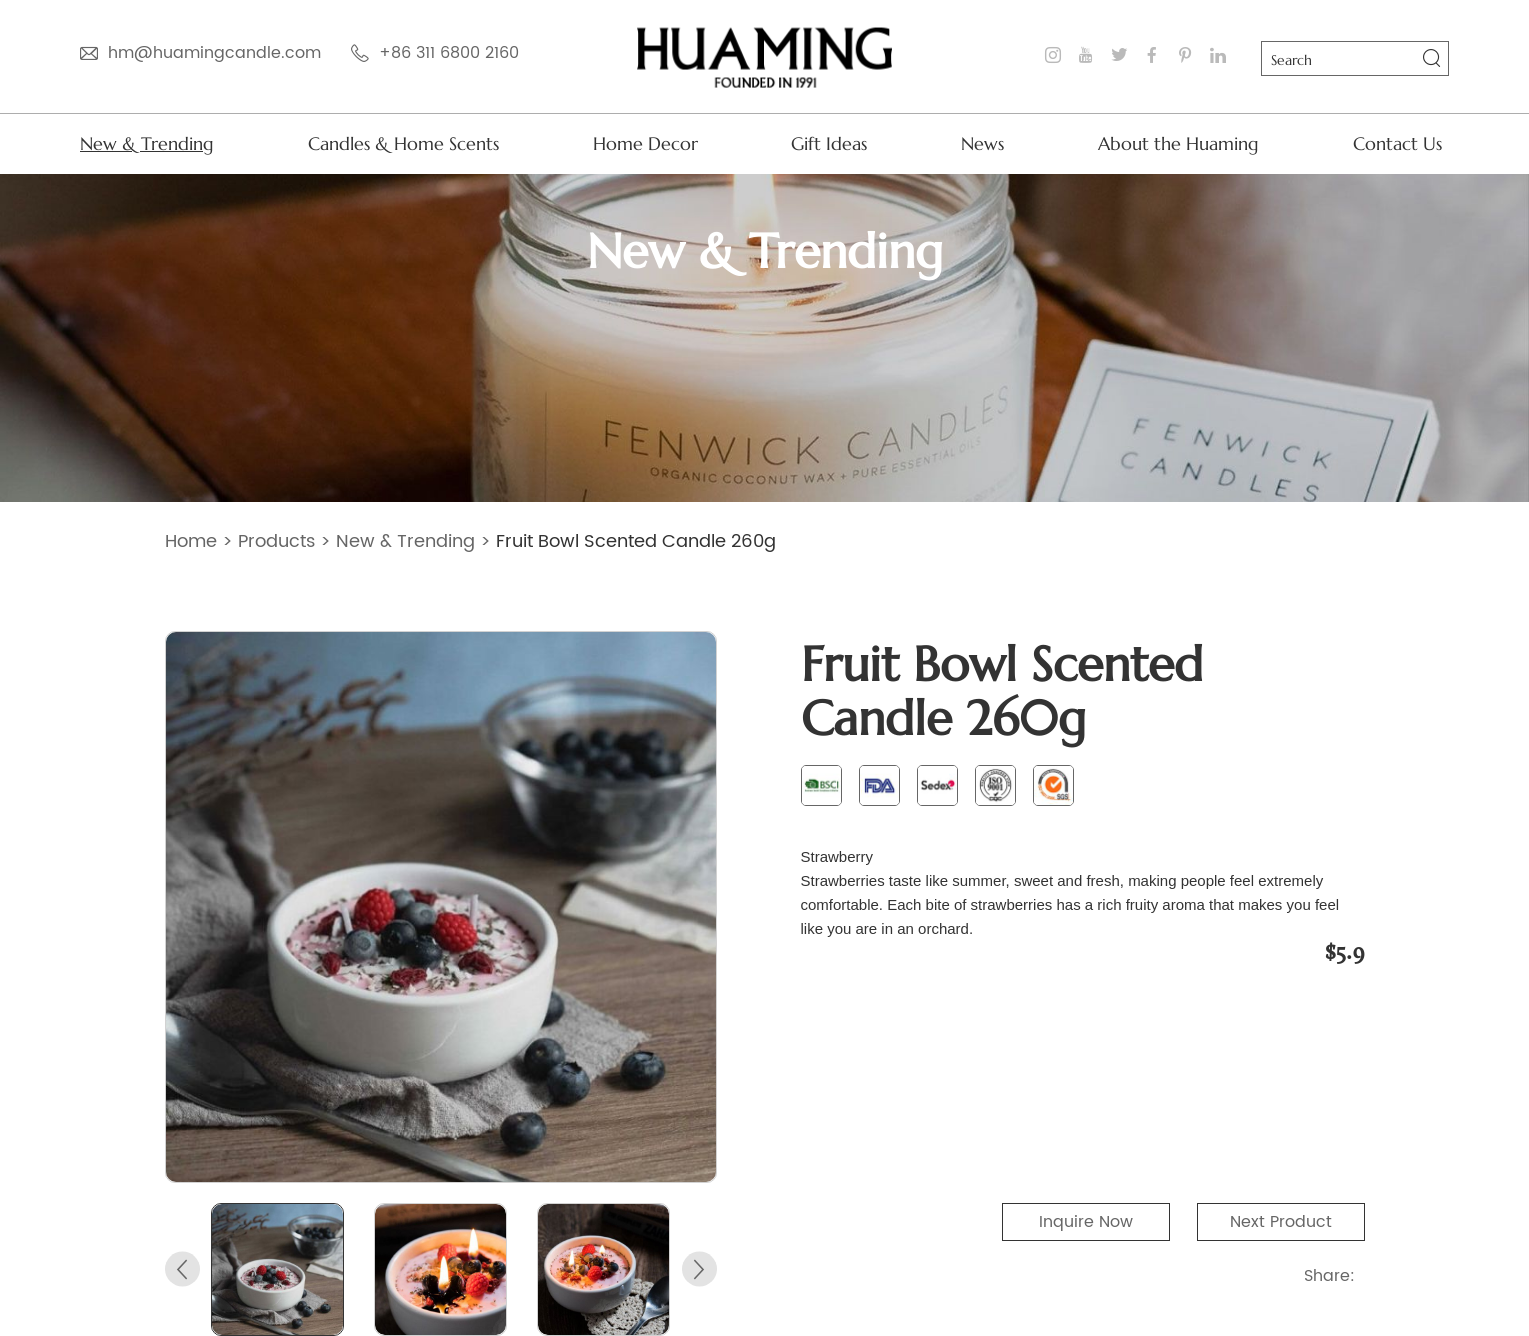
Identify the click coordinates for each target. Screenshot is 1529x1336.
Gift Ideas (829, 143)
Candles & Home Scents (403, 143)
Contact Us (1397, 143)
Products (276, 541)
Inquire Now (1086, 1222)
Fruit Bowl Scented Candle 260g (636, 541)
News (982, 143)
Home (191, 541)
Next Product (1281, 1222)
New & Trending (147, 143)
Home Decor (645, 143)
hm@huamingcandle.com (214, 53)
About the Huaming (1178, 143)
